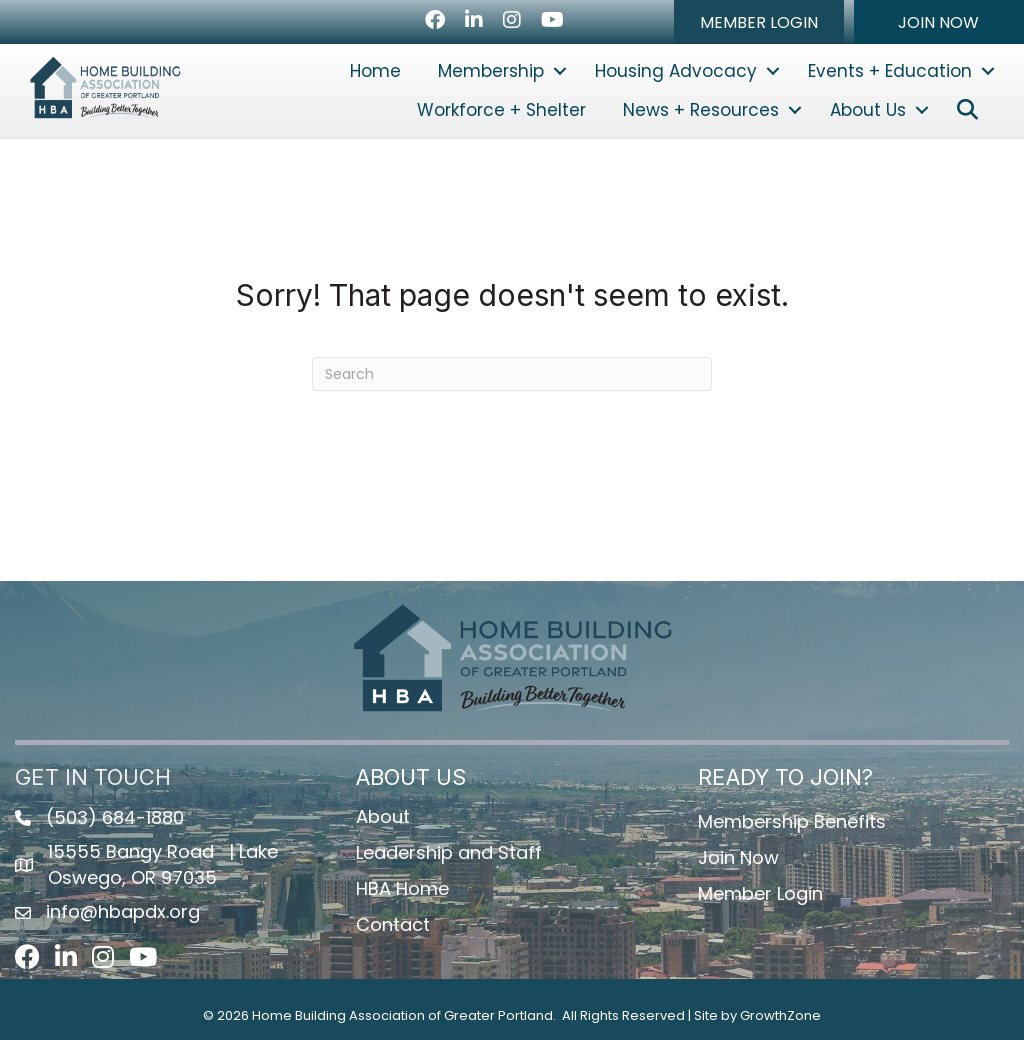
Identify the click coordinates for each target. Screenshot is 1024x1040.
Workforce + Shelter (501, 110)
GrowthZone (780, 1015)
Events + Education (890, 71)
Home (375, 71)
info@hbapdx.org (123, 911)
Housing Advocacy (676, 71)
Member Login (760, 893)
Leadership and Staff (449, 852)
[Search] (512, 374)
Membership (491, 71)
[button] (759, 22)
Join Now (738, 857)
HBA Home (402, 888)
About (383, 816)
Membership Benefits (792, 821)
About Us (868, 110)
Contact (393, 924)
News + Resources (701, 110)
